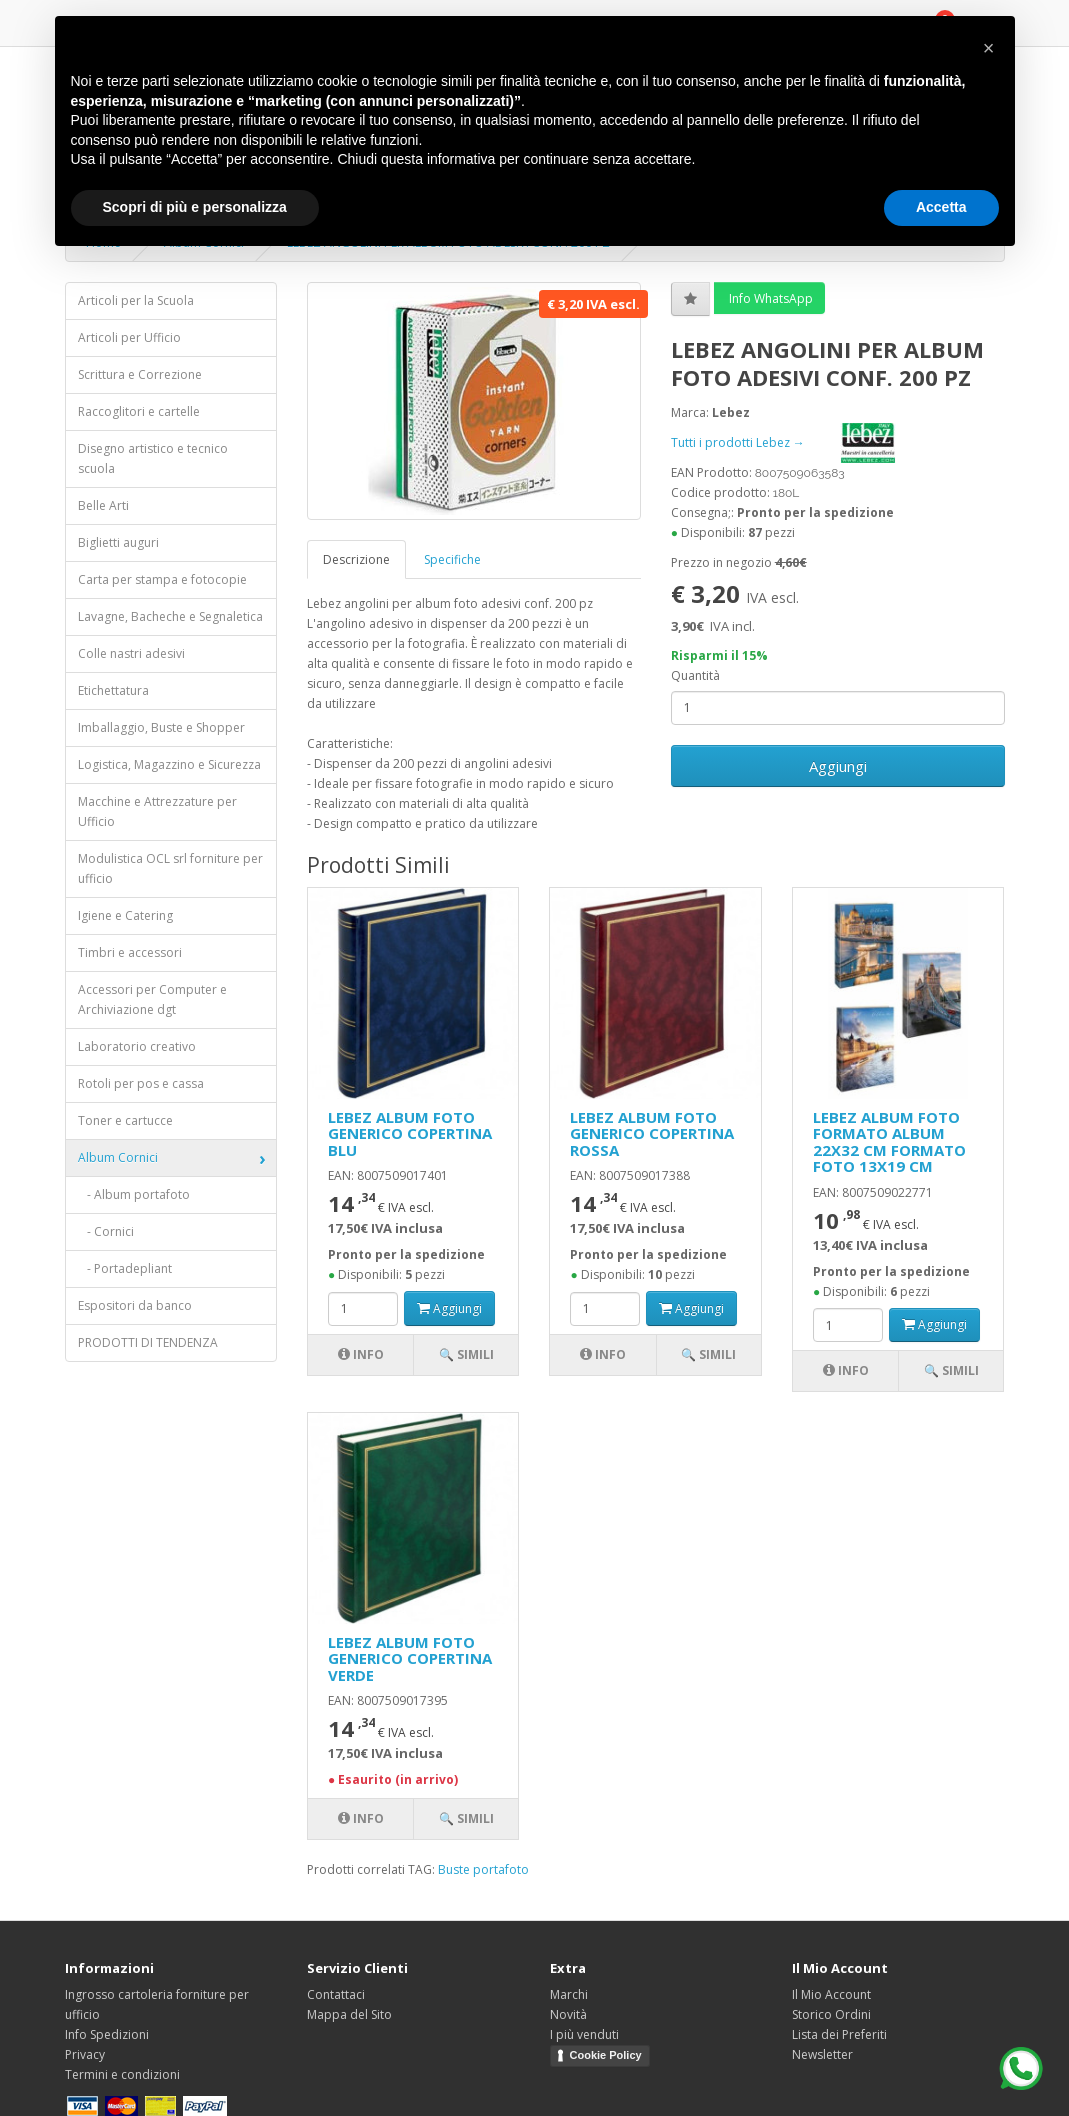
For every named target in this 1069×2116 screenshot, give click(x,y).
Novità (568, 2014)
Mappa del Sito (349, 2014)
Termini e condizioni (122, 2074)
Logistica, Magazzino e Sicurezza (169, 764)
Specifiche (452, 559)
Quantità (695, 675)
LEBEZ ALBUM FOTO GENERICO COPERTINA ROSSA (652, 1133)
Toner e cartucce (125, 1120)
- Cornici (106, 1231)
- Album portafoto (134, 1194)
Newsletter (822, 2054)
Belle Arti (103, 505)
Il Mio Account (831, 1994)
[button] (989, 48)
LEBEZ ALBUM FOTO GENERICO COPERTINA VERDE (410, 1658)
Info (361, 1354)
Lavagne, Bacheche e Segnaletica (170, 616)
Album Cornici (118, 1157)
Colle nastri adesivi (131, 653)
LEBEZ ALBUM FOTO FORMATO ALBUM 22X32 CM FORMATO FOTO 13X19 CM (889, 1142)
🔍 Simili (466, 1354)
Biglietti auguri (118, 542)
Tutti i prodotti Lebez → (799, 442)
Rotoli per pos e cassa (141, 1083)
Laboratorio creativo (137, 1046)
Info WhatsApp (769, 298)
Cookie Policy (606, 2055)
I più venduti (584, 2034)
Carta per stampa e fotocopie (162, 579)
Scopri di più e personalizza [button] (195, 207)
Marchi (569, 1994)
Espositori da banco (135, 1305)
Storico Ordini (831, 2014)
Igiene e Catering (125, 915)
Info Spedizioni (107, 2034)
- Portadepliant (125, 1268)
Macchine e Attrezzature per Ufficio (157, 811)
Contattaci (336, 1994)
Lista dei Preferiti (839, 2034)
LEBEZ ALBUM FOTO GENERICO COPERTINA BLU (410, 1133)
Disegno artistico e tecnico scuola (153, 458)
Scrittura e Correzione (140, 374)
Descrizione (356, 559)
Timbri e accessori (130, 952)
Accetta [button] (941, 207)
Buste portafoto (483, 1869)
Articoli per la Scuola (136, 300)
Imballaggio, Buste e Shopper (161, 727)
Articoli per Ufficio (129, 337)
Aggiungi (838, 766)
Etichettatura (113, 690)
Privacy (85, 2054)
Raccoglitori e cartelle (139, 411)
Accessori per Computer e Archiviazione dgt (152, 999)
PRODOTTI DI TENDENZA (148, 1342)
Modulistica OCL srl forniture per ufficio (170, 868)
